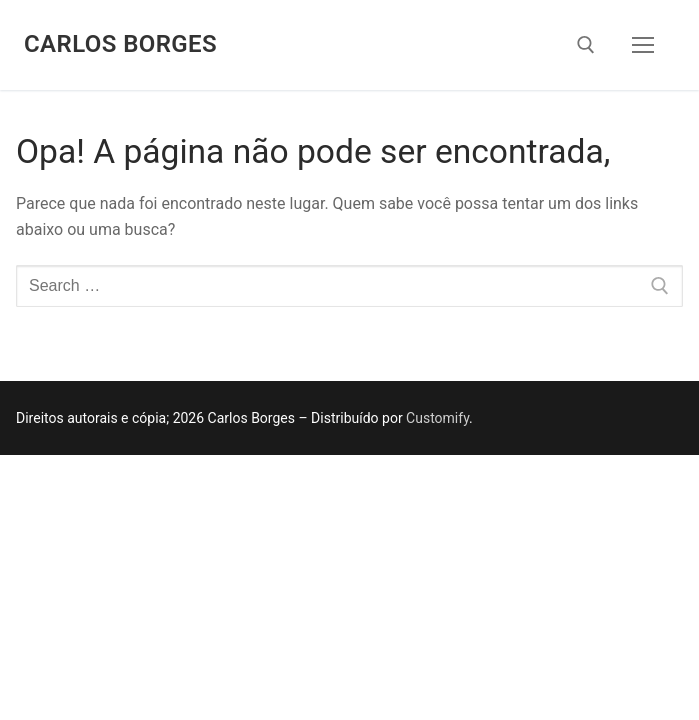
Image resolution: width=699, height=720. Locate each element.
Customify (437, 418)
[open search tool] (586, 45)
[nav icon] (643, 45)
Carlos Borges (120, 44)
